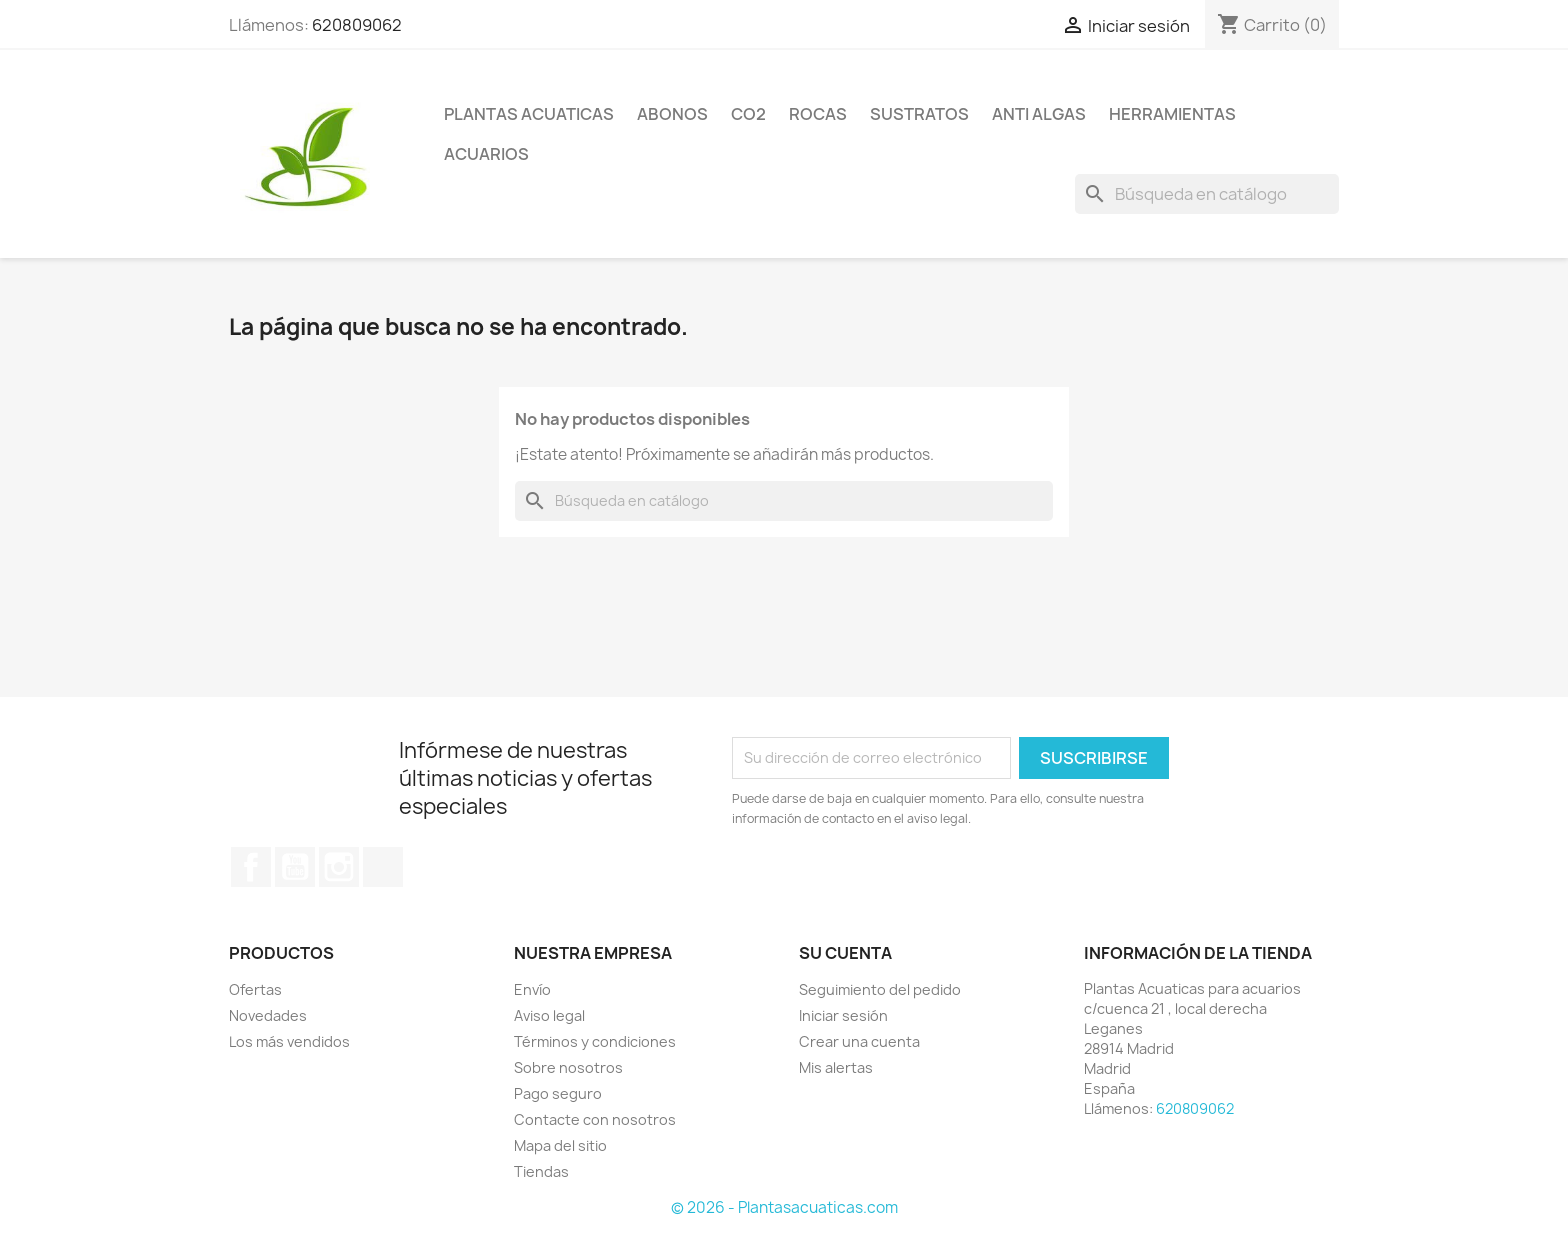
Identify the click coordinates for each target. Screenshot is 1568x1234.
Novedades (268, 1015)
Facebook (251, 867)
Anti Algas (1039, 114)
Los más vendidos (289, 1041)
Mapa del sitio (560, 1145)
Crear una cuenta (859, 1041)
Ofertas (255, 989)
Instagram (339, 867)
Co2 (748, 114)
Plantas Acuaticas (529, 114)
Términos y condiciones (595, 1041)
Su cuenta (845, 953)
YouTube (295, 867)
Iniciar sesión (843, 1015)
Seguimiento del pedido (880, 989)
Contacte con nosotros (595, 1119)
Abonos (672, 114)
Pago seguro (558, 1093)
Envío (532, 989)
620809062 (357, 25)
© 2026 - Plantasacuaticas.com (784, 1207)
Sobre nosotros (568, 1067)
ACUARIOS (486, 154)
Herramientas (1172, 114)
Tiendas (541, 1171)
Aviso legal (549, 1015)
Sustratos (919, 114)
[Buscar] (1207, 194)
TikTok (383, 867)
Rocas (818, 114)
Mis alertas (836, 1067)
